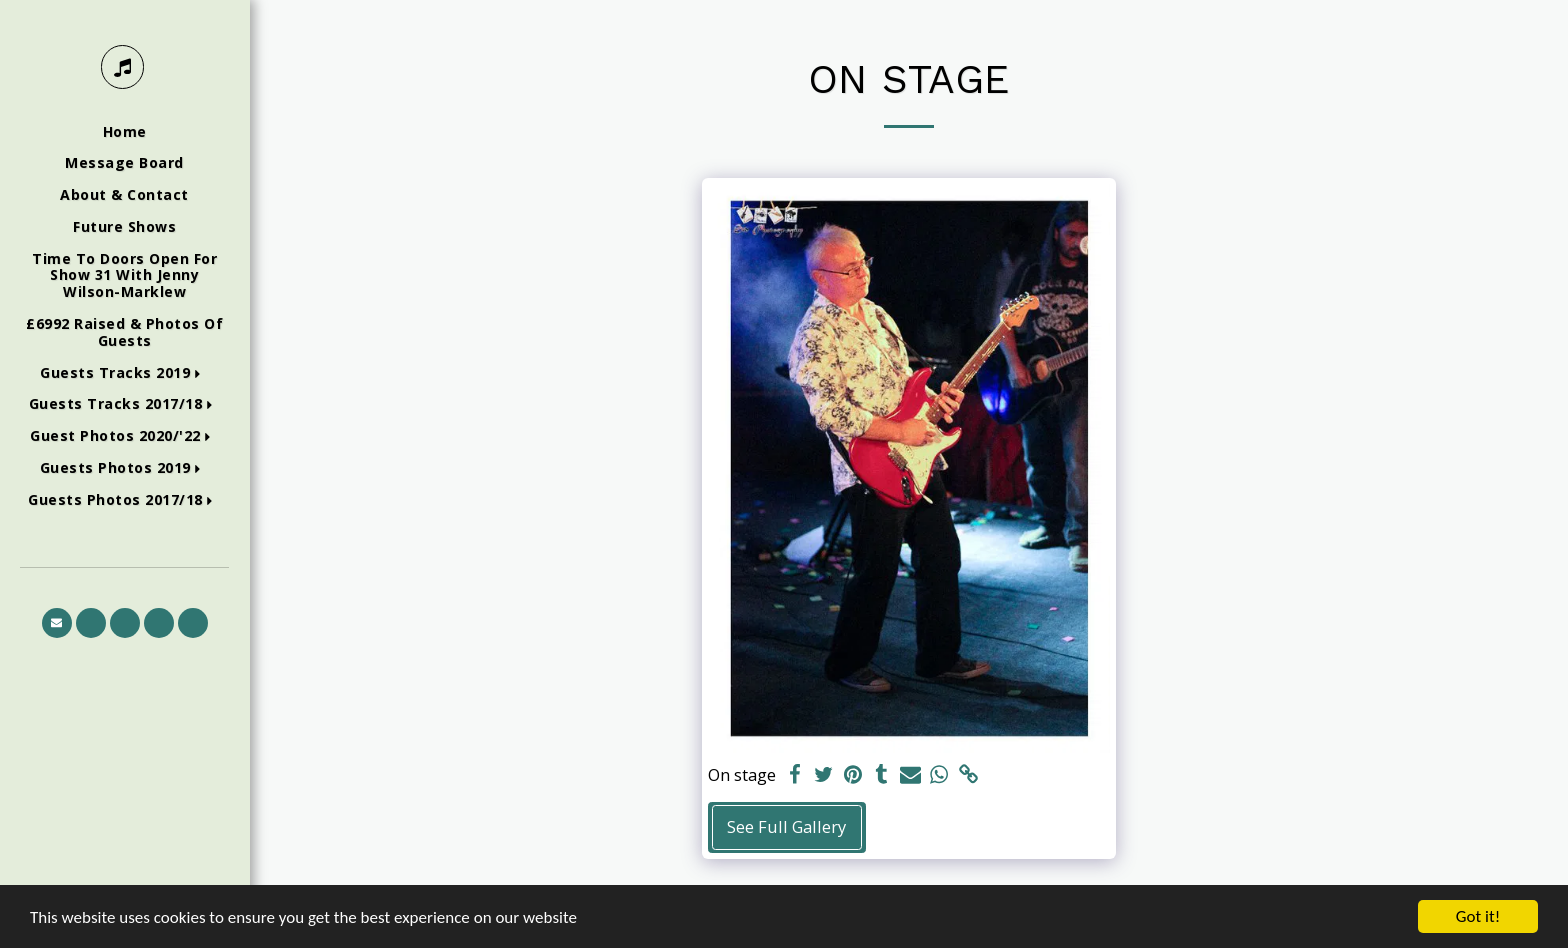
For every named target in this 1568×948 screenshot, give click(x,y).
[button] (124, 373)
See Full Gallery (786, 826)
